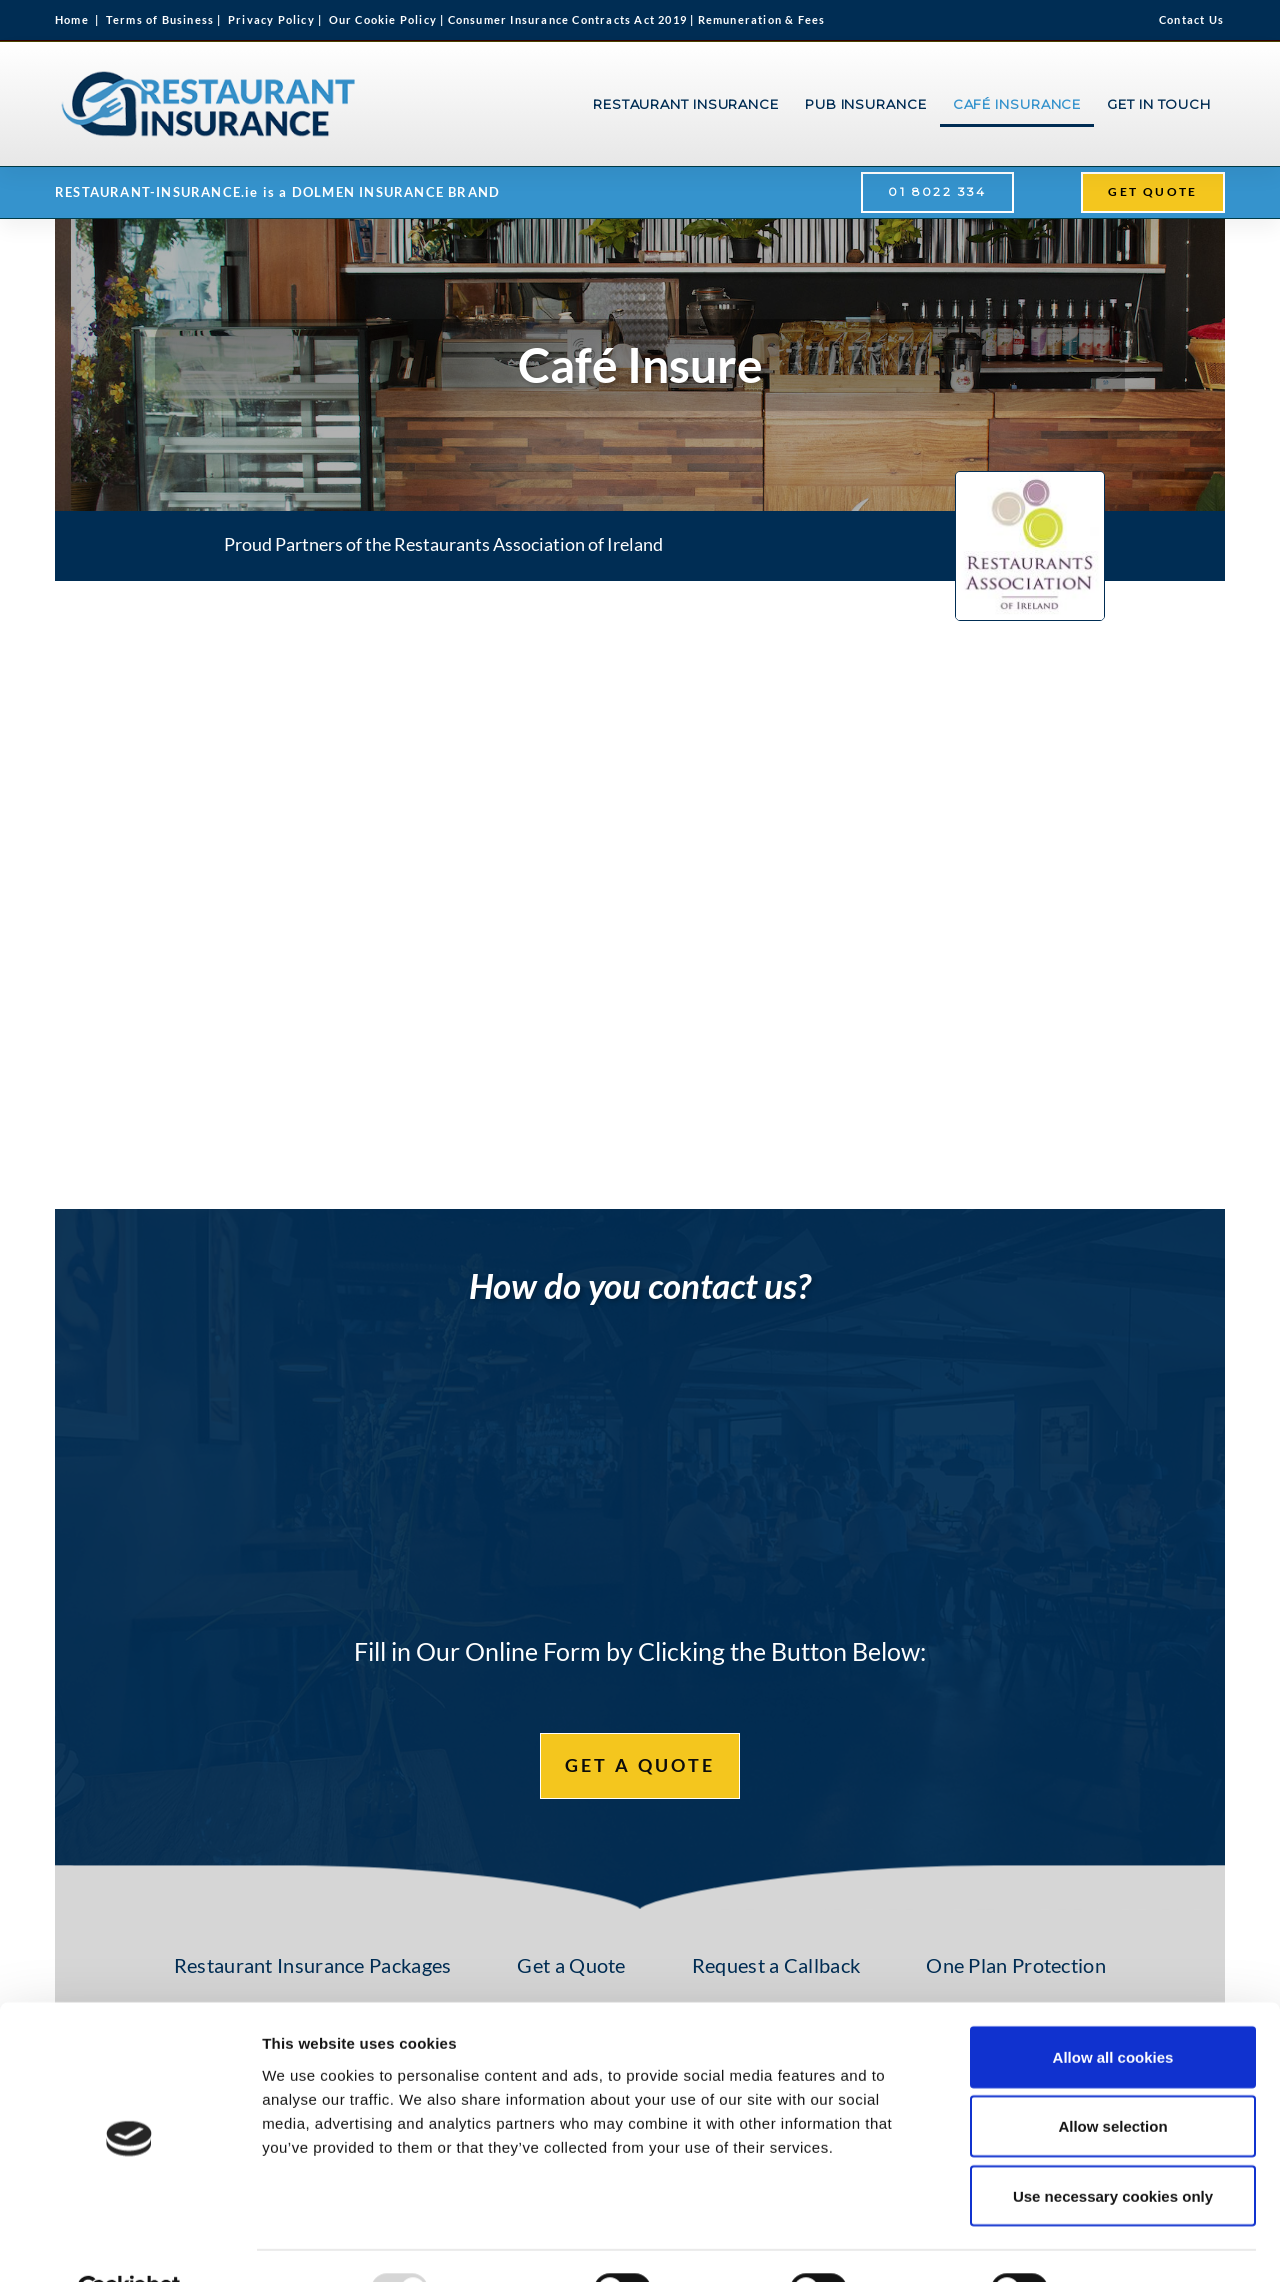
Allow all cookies (1113, 2009)
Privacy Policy (271, 19)
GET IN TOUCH (1159, 104)
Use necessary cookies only (1113, 2148)
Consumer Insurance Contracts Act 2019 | (573, 19)
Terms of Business (160, 19)
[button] (937, 192)
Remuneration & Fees (762, 19)
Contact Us (1191, 19)
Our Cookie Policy (388, 19)
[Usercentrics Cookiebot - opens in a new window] (129, 2243)
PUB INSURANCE (866, 104)
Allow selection (1112, 2078)
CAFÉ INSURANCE (1017, 104)
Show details (1131, 2242)
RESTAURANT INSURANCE (686, 104)
